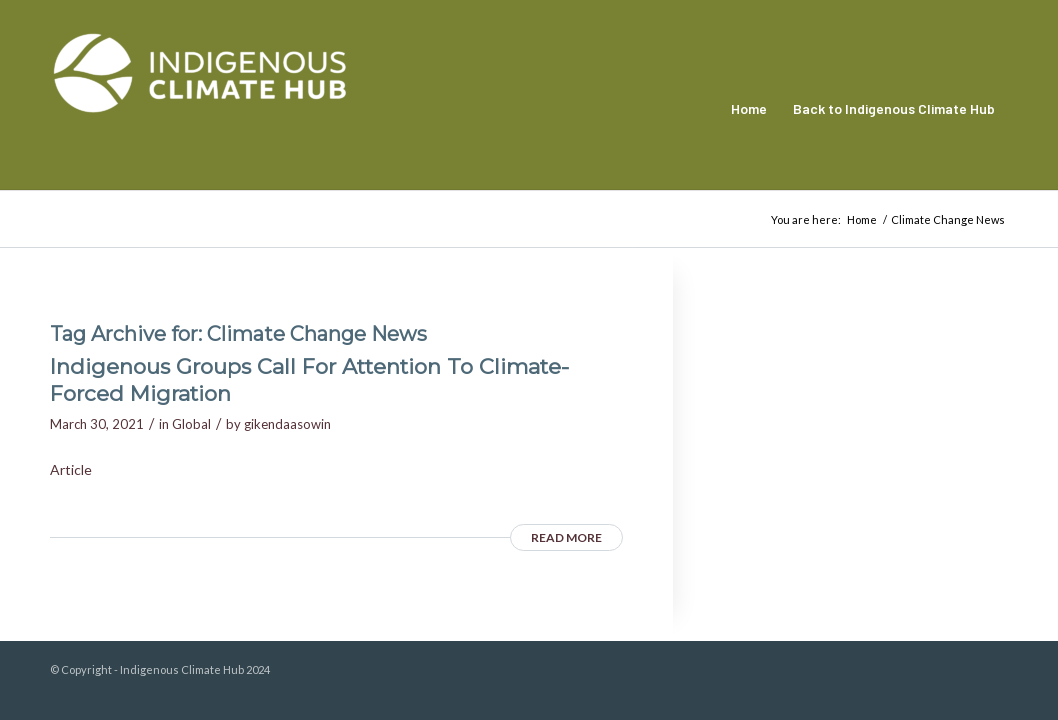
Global (191, 424)
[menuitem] (749, 109)
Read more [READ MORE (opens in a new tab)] (566, 537)
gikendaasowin (287, 424)
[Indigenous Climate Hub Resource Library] (200, 109)
